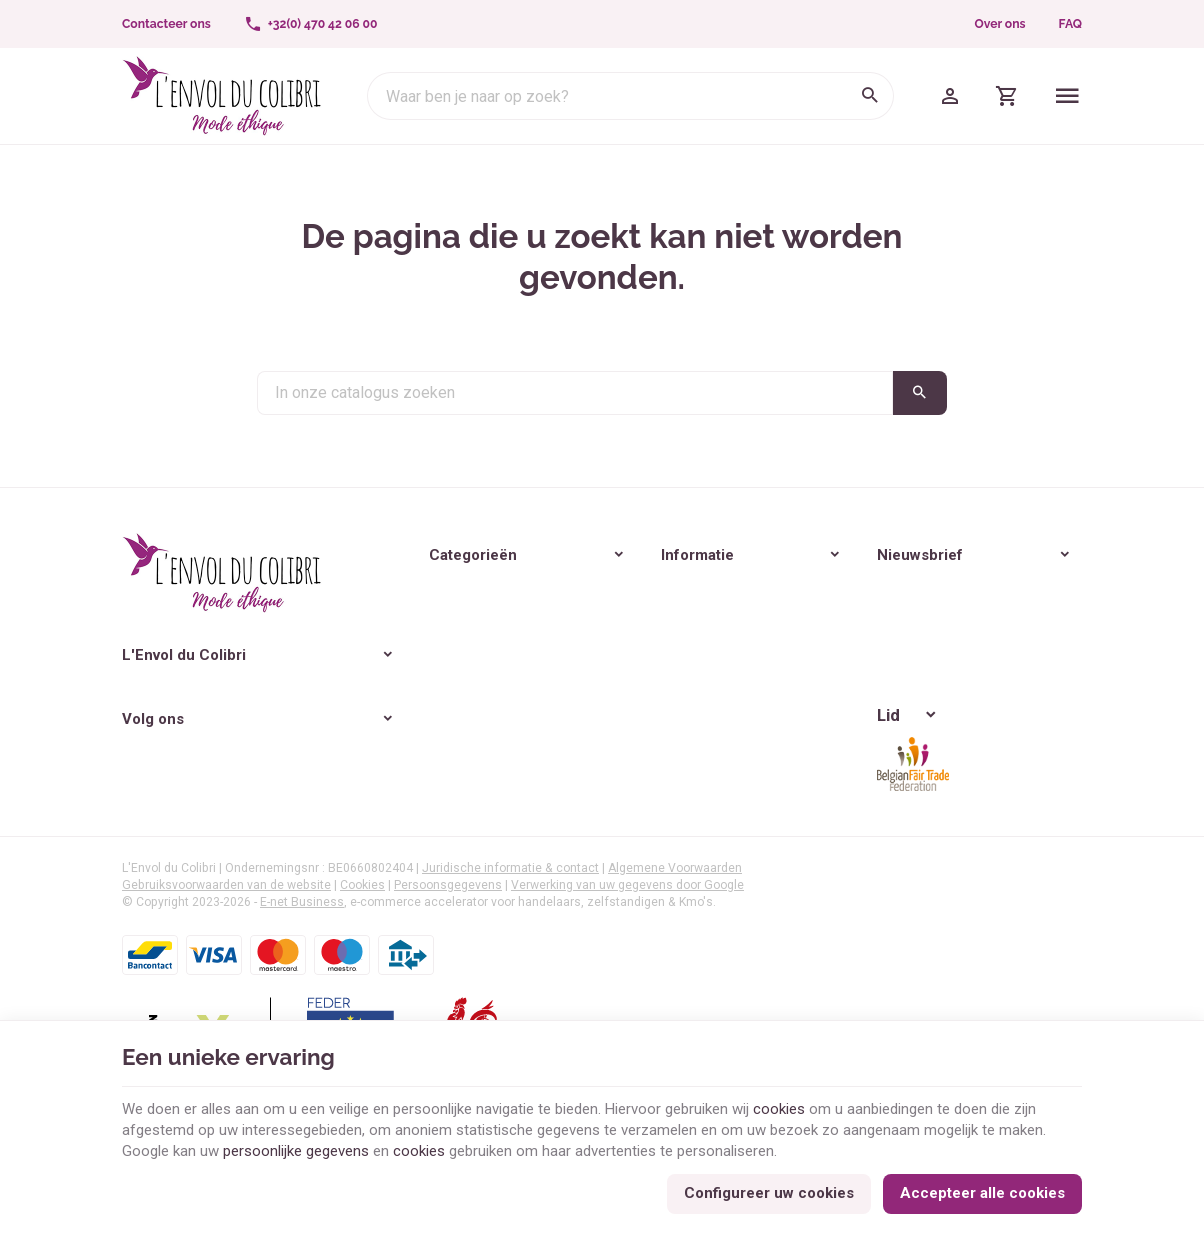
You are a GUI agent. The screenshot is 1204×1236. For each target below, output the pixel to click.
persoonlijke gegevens (296, 1151)
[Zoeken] (870, 96)
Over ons (1000, 24)
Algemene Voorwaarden (675, 934)
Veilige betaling (559, 672)
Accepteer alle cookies (982, 1193)
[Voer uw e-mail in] (866, 643)
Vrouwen (375, 586)
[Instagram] (184, 796)
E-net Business (302, 968)
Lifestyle (373, 642)
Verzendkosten (560, 701)
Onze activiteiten (564, 643)
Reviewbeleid (553, 730)
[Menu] (1067, 96)
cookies (779, 1109)
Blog (360, 698)
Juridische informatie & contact (510, 934)
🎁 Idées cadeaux (401, 670)
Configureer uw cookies (769, 1193)
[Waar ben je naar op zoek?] (630, 96)
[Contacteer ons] (167, 24)
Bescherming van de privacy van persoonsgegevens (796, 716)
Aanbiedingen (555, 758)
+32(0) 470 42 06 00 (225, 719)
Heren (365, 614)
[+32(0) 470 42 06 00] (310, 24)
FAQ (1070, 24)
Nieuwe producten (569, 787)
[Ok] (1058, 643)
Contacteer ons (560, 816)
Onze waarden (557, 615)
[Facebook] (140, 796)
